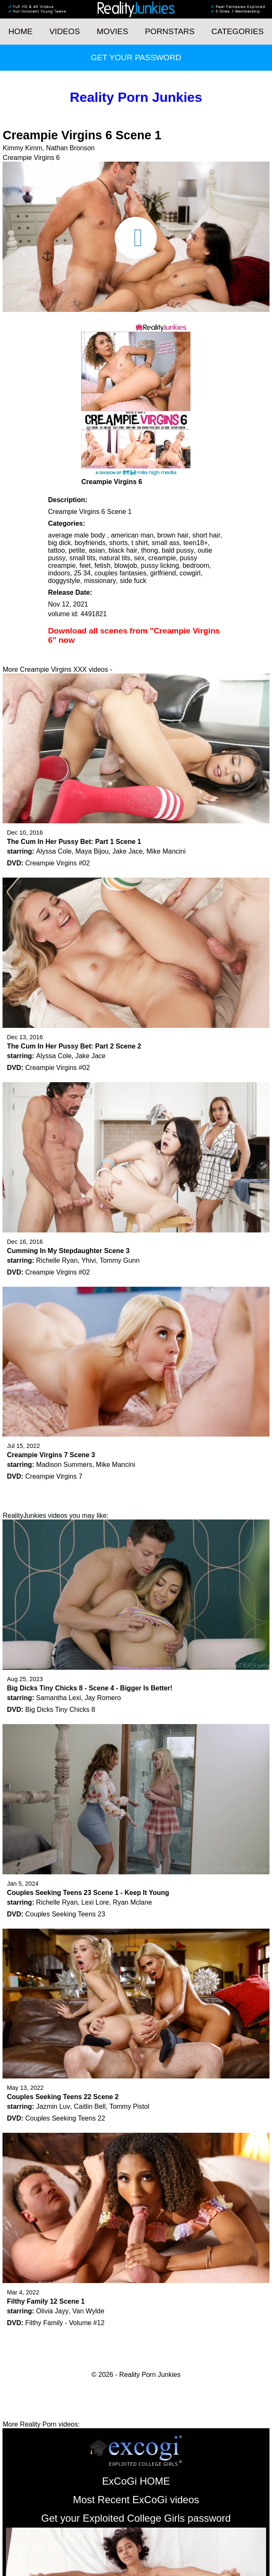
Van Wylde (88, 2311)
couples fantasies (121, 573)
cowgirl (190, 573)
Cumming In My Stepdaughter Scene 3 (68, 1250)
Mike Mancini (165, 851)
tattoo (56, 550)
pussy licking (160, 565)
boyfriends (90, 542)
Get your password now (149, 669)
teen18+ (195, 542)
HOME (20, 31)
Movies (112, 31)
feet (85, 565)
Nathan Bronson (70, 148)
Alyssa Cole (53, 851)
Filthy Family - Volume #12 (65, 2322)
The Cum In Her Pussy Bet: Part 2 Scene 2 (74, 1046)
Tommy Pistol (129, 2106)
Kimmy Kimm (22, 148)
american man (132, 535)
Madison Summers (64, 1464)
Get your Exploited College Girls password (136, 2518)
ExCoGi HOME (136, 2481)
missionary (100, 580)
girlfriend (163, 573)
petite (77, 550)
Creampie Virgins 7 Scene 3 (51, 1454)
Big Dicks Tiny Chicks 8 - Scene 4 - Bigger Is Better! (89, 1688)
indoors (59, 573)
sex (139, 558)
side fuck (133, 580)
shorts (118, 542)
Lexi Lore (95, 1902)
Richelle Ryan (57, 1260)
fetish (103, 565)
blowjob (125, 565)
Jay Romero (103, 1697)
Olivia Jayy (52, 2311)
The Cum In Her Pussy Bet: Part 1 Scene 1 (74, 841)
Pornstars (170, 31)
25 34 (82, 573)
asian (97, 550)
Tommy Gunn (120, 1260)
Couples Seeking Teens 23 (65, 1914)
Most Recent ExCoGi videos (136, 2499)
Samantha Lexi (58, 1697)
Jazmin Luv (53, 2106)
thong (149, 550)
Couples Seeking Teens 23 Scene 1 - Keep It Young (88, 1892)
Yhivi (88, 1260)
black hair (122, 550)
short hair (207, 535)
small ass (166, 542)
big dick (59, 542)
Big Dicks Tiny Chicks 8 (60, 1709)
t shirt (140, 542)
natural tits (114, 558)
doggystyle (64, 580)
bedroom (195, 565)
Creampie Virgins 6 (31, 157)
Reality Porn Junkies (136, 97)
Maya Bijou (91, 851)
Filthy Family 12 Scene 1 (46, 2301)
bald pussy (178, 550)
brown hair (173, 535)
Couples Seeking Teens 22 (65, 2118)
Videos (65, 31)
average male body (77, 535)
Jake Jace (127, 851)
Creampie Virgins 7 (53, 1476)
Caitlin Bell (90, 2106)
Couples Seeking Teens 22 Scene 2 (63, 2096)
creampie (162, 558)
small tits (82, 558)
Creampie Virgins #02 (57, 863)
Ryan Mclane (132, 1902)
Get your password (136, 57)
